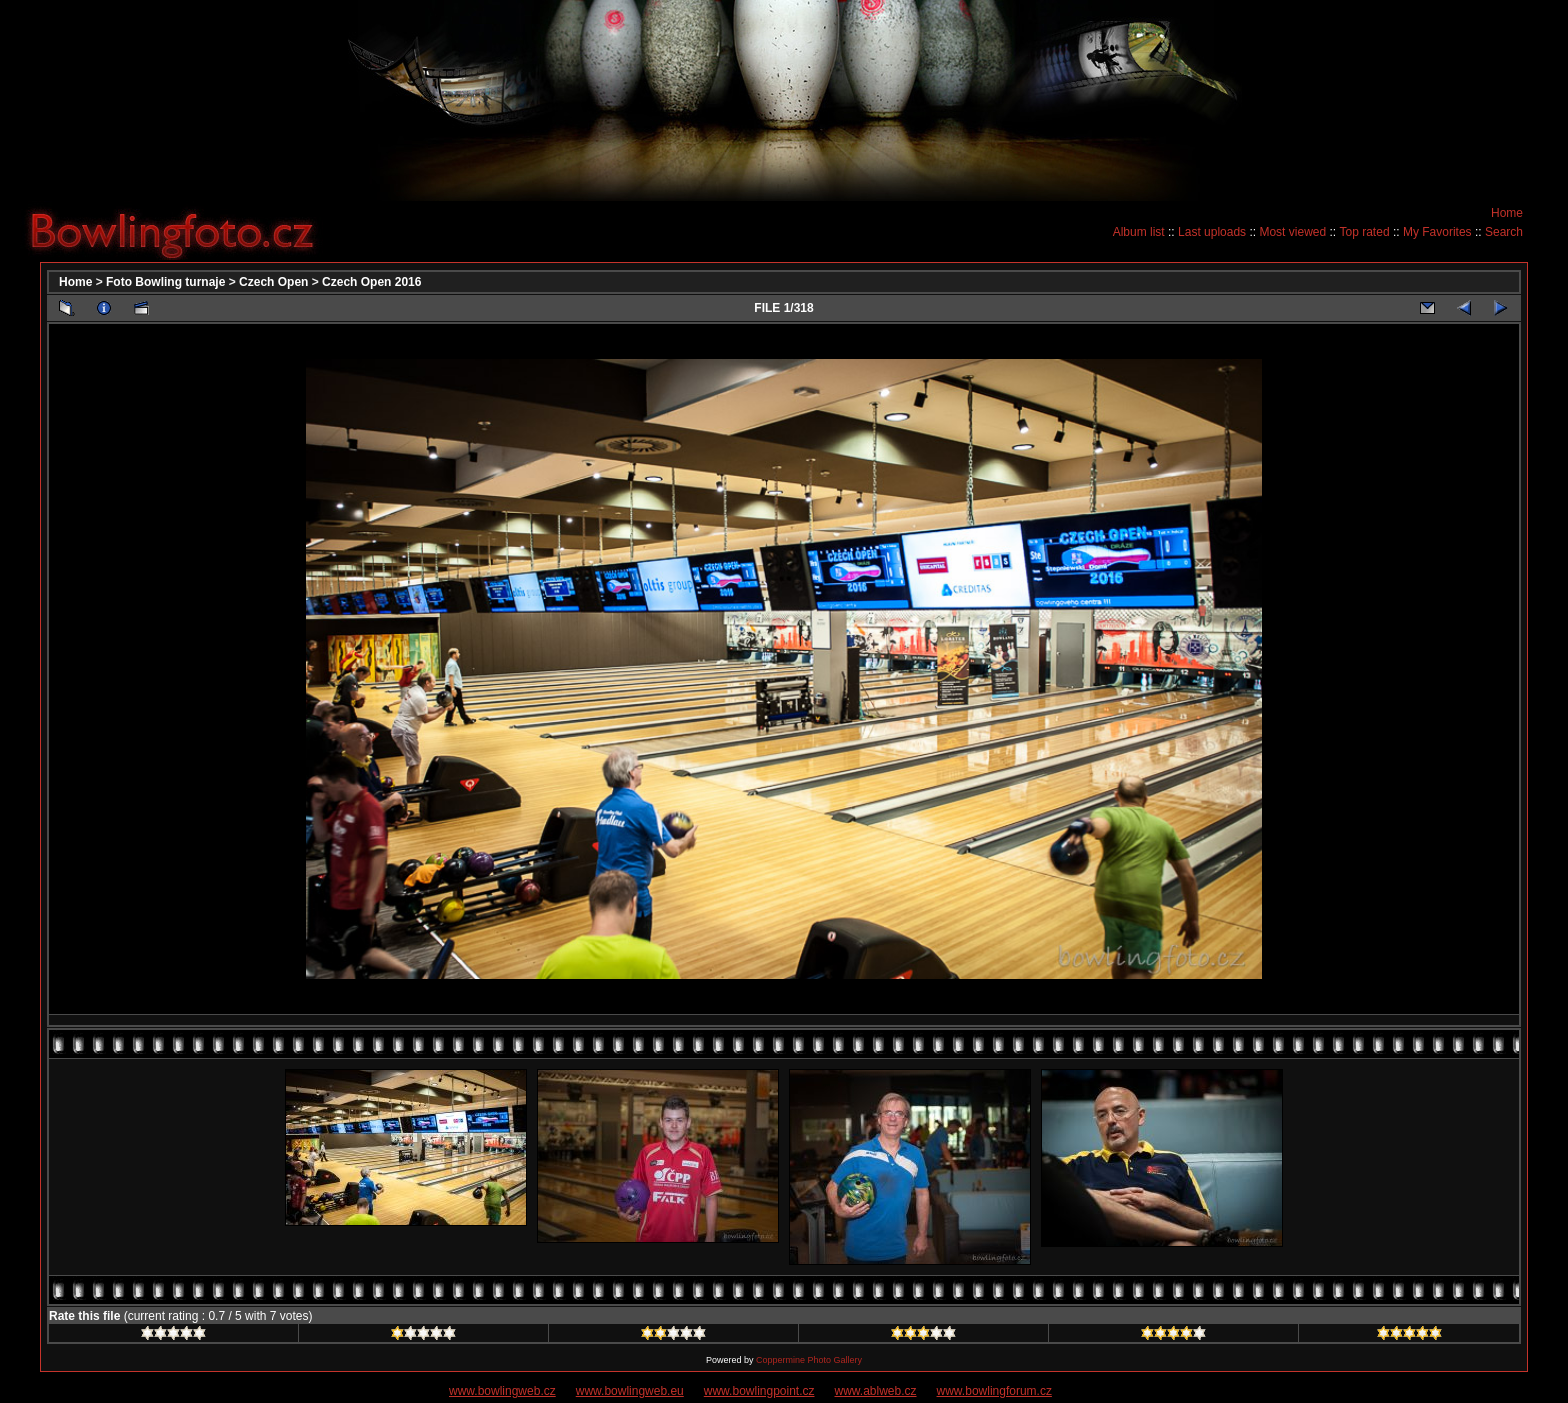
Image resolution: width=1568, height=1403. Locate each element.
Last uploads (1212, 232)
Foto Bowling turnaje (165, 282)
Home (1507, 213)
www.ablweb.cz (876, 1391)
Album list (1139, 232)
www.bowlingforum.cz (994, 1391)
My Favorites (1437, 232)
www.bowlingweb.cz (502, 1391)
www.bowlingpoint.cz (759, 1391)
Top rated (1365, 232)
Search (1504, 232)
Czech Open (273, 282)
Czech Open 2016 (371, 282)
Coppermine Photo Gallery (809, 1360)
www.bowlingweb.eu (630, 1391)
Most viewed (1292, 232)
